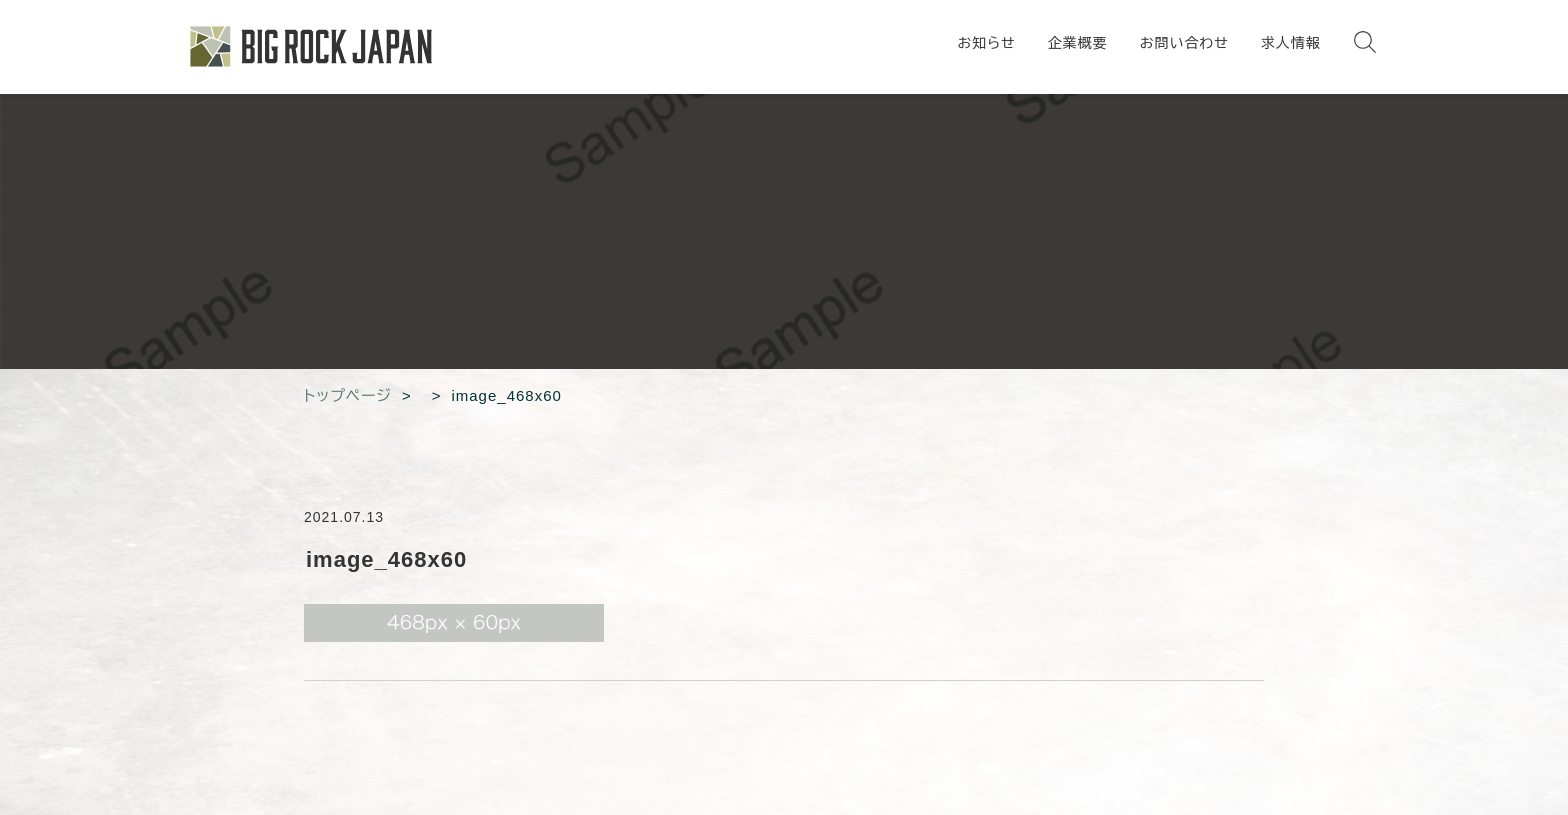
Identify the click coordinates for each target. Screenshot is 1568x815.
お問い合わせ (1184, 43)
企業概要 (1078, 43)
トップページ (348, 395)
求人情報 (1291, 43)
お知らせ (986, 43)
